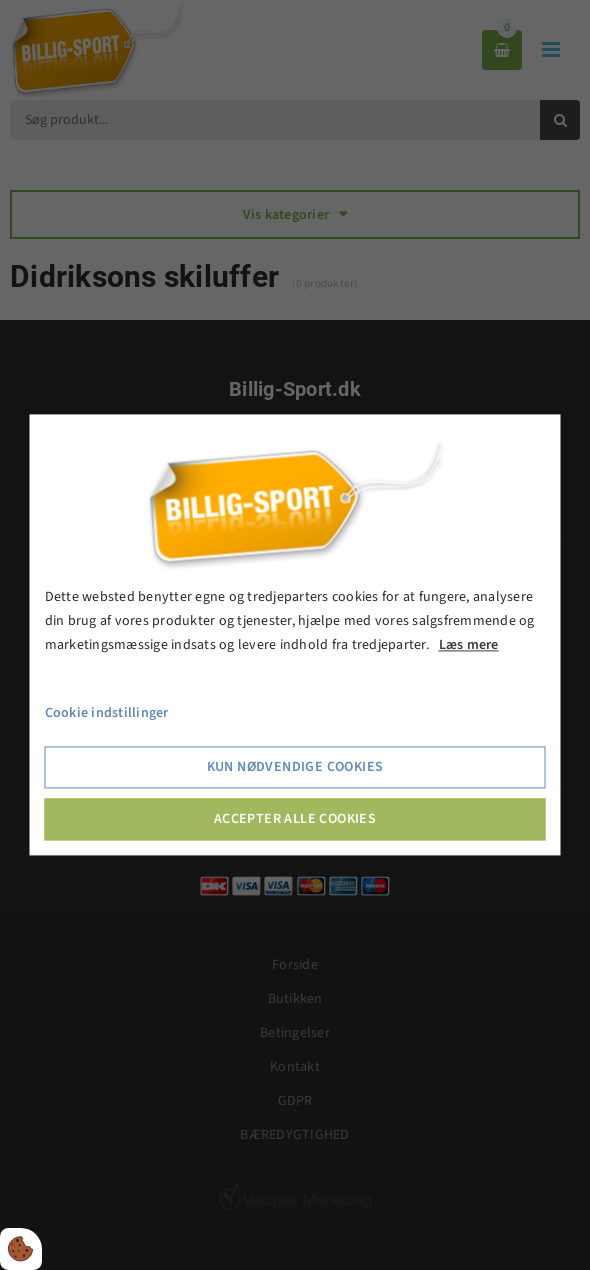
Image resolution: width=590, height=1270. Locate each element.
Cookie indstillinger (107, 714)
